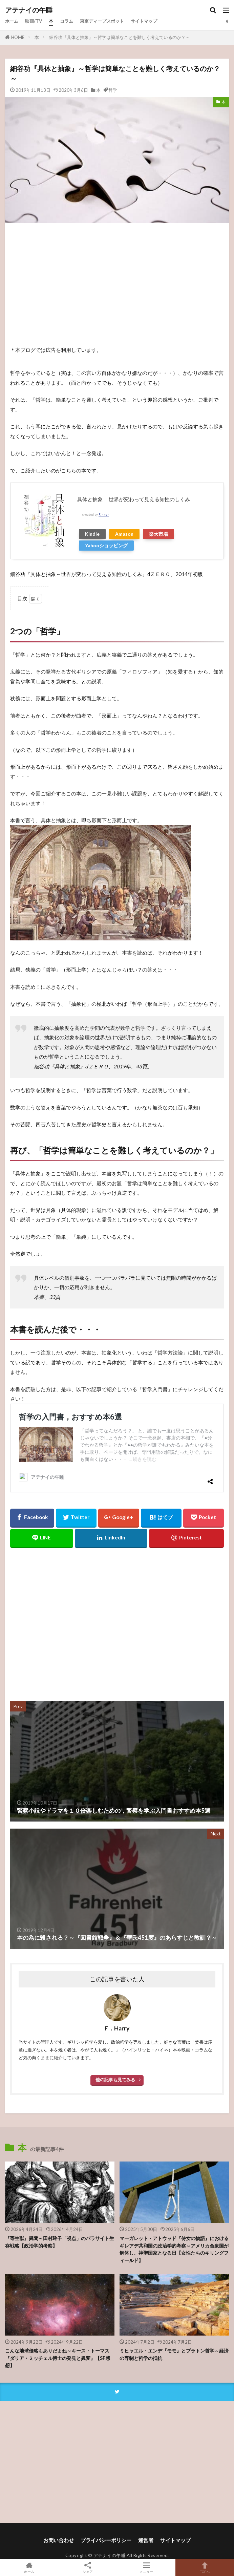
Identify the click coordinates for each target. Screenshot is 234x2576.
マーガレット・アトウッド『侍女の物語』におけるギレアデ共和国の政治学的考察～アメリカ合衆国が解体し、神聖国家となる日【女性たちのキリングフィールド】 (174, 2249)
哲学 (112, 90)
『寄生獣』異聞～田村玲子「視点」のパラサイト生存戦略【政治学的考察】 (59, 2241)
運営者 (145, 2540)
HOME (17, 37)
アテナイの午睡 (28, 10)
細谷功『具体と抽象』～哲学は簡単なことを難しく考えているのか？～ (119, 37)
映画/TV (33, 21)
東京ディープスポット (102, 21)
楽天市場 (158, 534)
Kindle (92, 534)
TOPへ (204, 2567)
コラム (66, 21)
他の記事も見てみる (115, 2079)
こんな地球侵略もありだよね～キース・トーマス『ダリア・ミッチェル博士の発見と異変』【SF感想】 (57, 2358)
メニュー (146, 2567)
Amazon (124, 534)
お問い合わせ (58, 2540)
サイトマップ (144, 21)
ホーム (11, 21)
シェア (88, 2568)
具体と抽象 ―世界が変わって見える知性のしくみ (133, 499)
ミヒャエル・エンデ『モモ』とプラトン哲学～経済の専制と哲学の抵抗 (174, 2354)
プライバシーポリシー (106, 2540)
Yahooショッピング (106, 545)
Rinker (104, 514)
